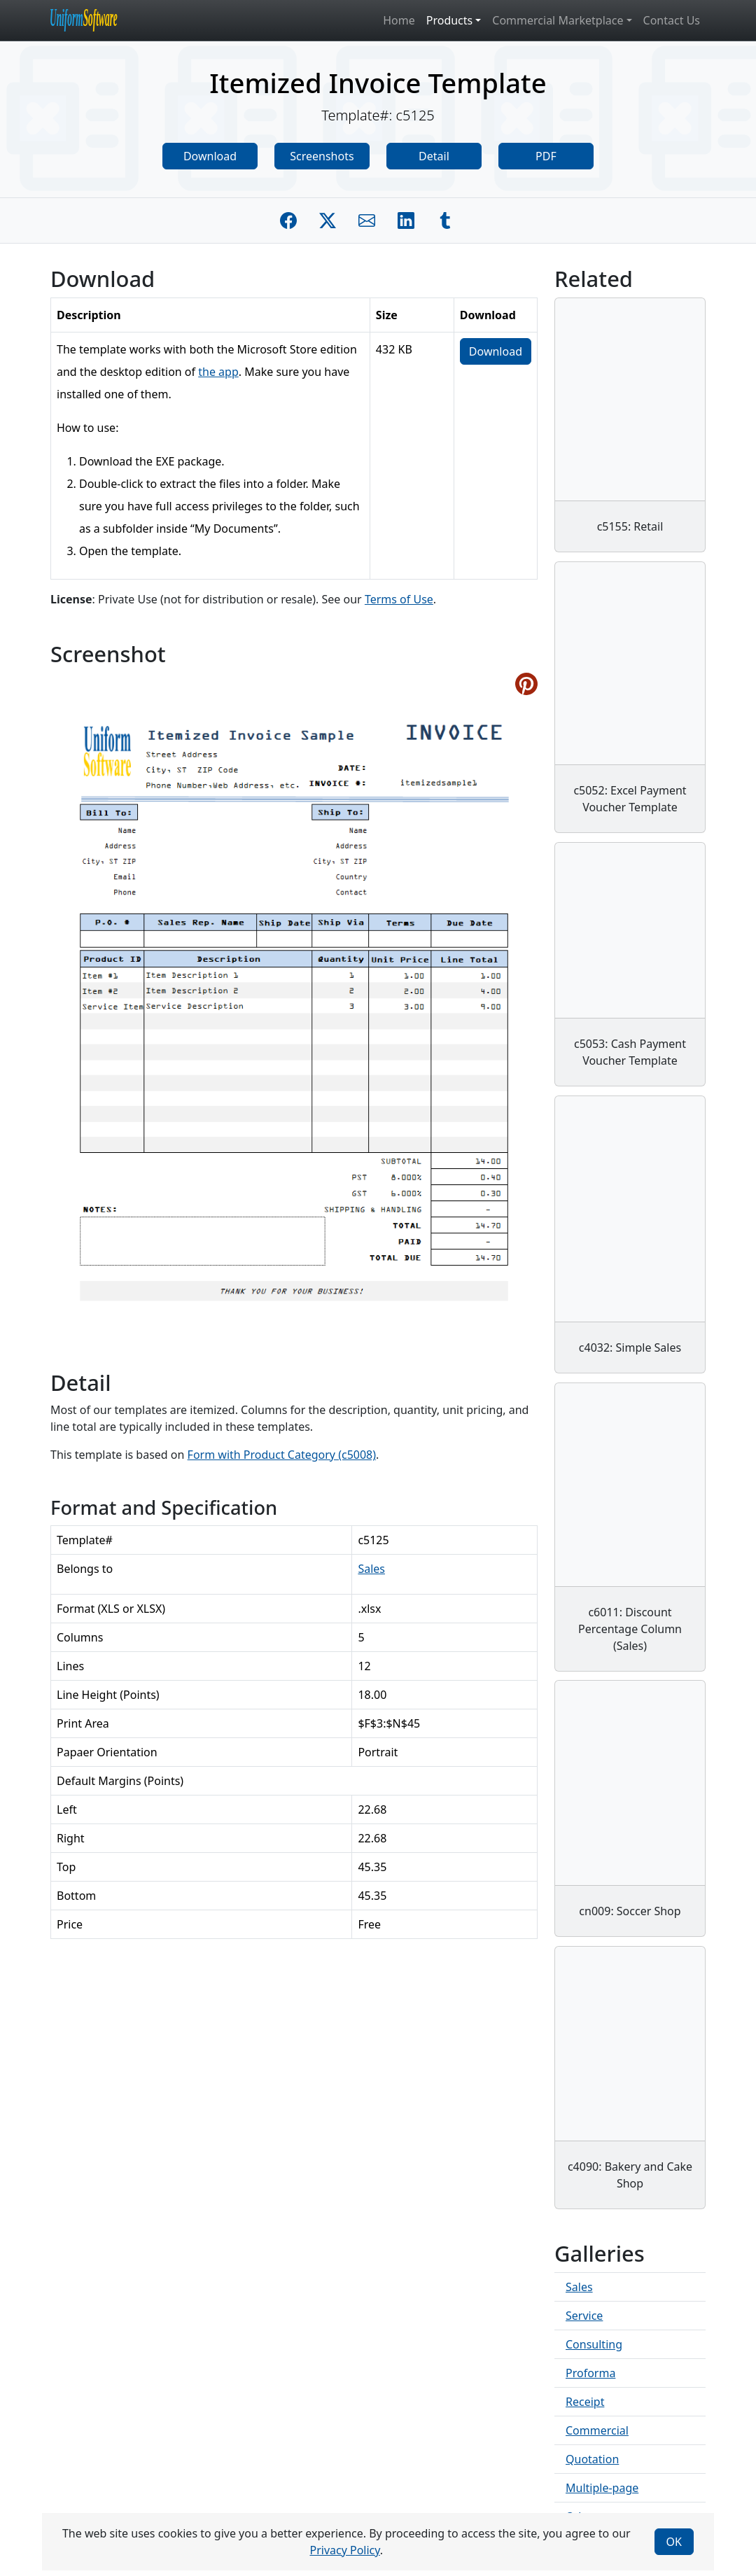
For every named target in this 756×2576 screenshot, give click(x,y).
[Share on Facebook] (288, 220)
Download (210, 156)
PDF (546, 156)
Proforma (590, 2373)
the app (218, 371)
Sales (371, 1568)
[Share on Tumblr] (445, 220)
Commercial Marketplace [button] (557, 20)
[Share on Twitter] (327, 220)
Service (584, 2315)
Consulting (594, 2344)
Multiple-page (602, 2488)
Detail (434, 156)
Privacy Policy (344, 2550)
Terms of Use (399, 599)
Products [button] (449, 20)
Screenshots (322, 156)
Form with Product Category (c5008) (282, 1454)
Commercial (597, 2430)
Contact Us (671, 20)
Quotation (592, 2459)
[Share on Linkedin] (406, 220)
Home (399, 20)
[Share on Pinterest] (526, 684)
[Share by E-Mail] (366, 220)
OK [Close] (674, 2541)
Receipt (585, 2401)
